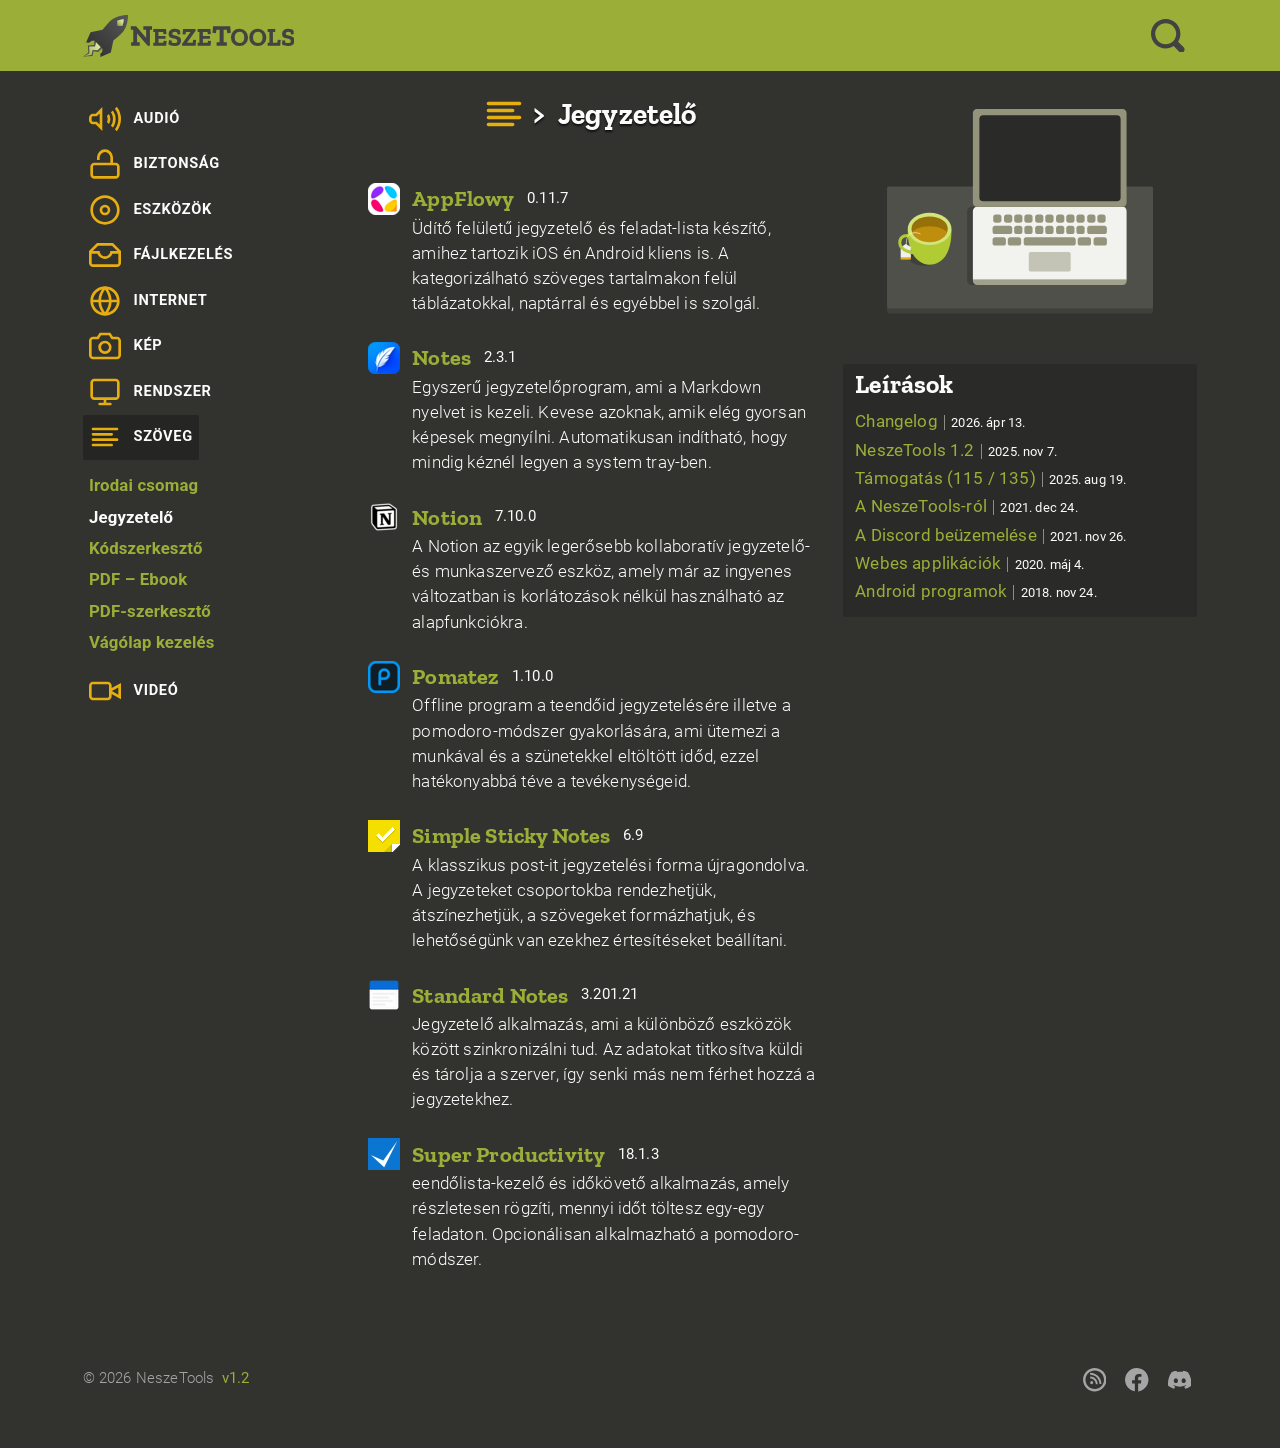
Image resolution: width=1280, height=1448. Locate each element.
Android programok (976, 591)
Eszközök (150, 210)
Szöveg (141, 437)
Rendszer (150, 392)
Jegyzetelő (131, 517)
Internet (148, 301)
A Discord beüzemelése (990, 535)
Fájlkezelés (161, 255)
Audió (134, 119)
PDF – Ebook (138, 579)
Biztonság (154, 164)
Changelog (940, 421)
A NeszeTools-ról (966, 506)
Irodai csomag (143, 485)
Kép (126, 346)
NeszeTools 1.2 (956, 450)
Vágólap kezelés (152, 642)
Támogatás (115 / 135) (990, 478)
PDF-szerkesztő (150, 611)
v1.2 (236, 1378)
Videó (134, 691)
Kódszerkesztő (146, 548)
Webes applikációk (969, 563)
